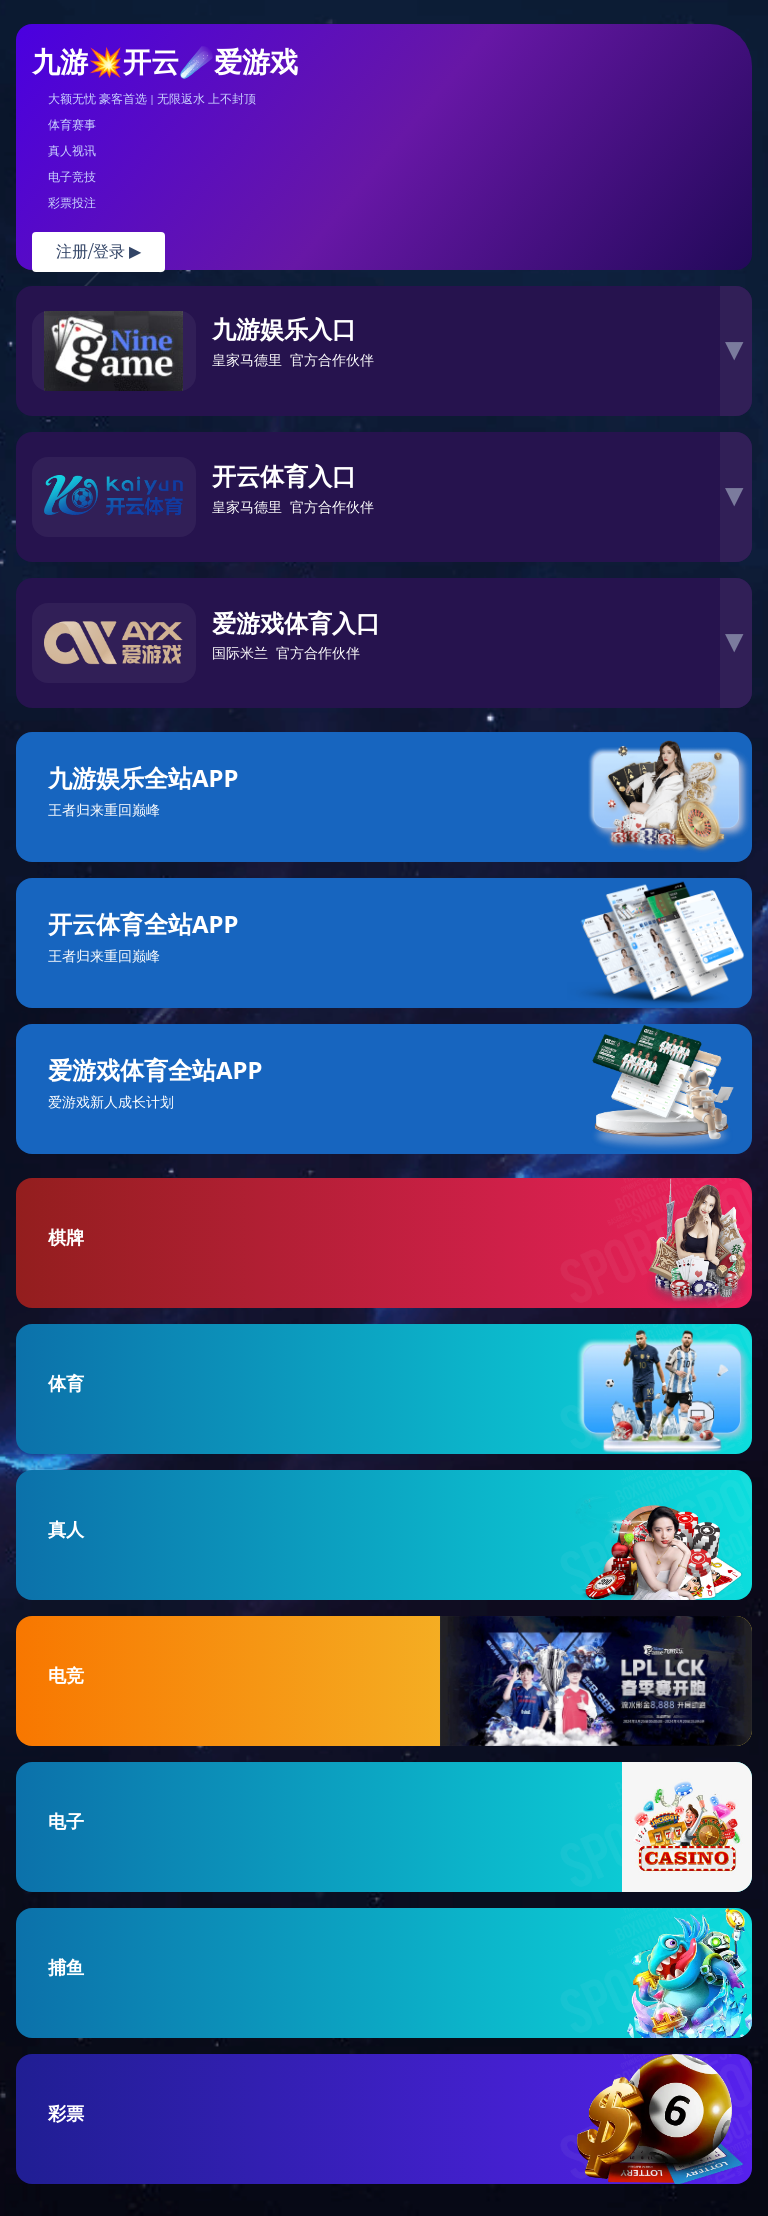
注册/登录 (98, 251)
